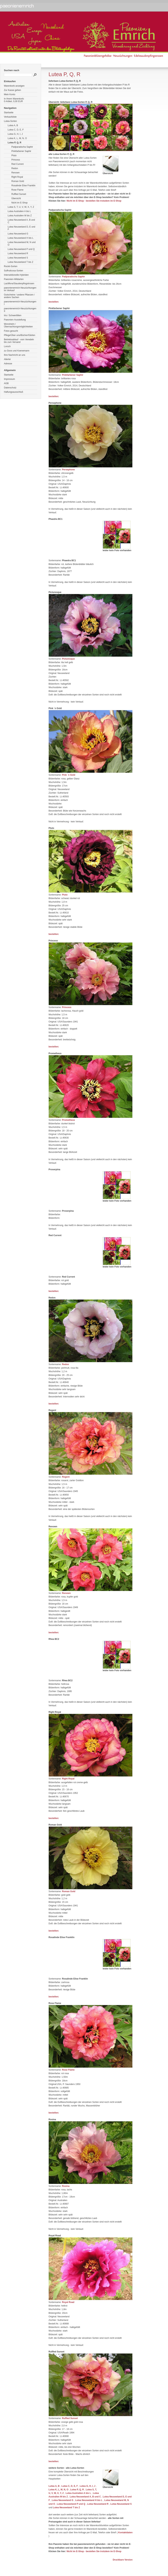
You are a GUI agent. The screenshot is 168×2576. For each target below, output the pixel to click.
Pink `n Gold (68, 775)
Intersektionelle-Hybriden (16, 275)
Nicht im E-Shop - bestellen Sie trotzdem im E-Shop (94, 201)
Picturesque (68, 659)
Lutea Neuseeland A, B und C (21, 221)
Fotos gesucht (11, 331)
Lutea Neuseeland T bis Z (20, 262)
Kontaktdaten (125, 2532)
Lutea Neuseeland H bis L (20, 238)
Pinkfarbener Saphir (21, 151)
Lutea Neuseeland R (18, 253)
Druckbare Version (123, 2559)
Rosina (65, 2186)
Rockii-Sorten (10, 266)
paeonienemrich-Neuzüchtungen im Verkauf (20, 289)
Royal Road (68, 2302)
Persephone (68, 469)
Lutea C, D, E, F (16, 129)
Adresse (8, 363)
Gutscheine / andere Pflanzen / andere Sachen (19, 296)
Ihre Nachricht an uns (14, 355)
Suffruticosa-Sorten (13, 270)
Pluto (13, 155)
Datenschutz (10, 387)
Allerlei (7, 359)
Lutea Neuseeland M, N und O (21, 243)
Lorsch (7, 346)
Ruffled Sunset (18, 194)
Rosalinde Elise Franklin (23, 185)
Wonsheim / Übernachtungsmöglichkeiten (18, 325)
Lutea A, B (13, 125)
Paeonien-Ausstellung (15, 319)
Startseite (8, 112)
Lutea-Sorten (10, 121)
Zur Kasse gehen (12, 90)
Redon (14, 168)
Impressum (9, 379)
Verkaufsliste (10, 117)
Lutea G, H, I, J (15, 134)
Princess (15, 159)
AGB (6, 383)
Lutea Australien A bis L (19, 211)
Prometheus (68, 1120)
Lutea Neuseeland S (18, 257)
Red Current (17, 164)
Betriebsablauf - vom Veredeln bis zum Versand (19, 340)
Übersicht (16, 198)
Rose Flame (17, 190)
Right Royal (17, 177)
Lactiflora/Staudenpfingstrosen (19, 283)
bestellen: (54, 301)
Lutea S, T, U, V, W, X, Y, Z (21, 207)
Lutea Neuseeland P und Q (21, 249)
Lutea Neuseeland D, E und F (21, 228)
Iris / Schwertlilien (12, 315)
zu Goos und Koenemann (16, 350)
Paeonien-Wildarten (14, 279)
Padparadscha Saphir (22, 147)
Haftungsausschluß (13, 392)
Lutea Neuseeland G (18, 233)
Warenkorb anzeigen (14, 86)
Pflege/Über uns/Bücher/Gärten (19, 335)
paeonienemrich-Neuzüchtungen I (20, 303)
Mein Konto (9, 94)
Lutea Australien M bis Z (20, 215)
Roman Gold (17, 181)
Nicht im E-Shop (19, 202)
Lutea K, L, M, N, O (17, 138)
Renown (15, 172)
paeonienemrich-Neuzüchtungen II (20, 309)
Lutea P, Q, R (14, 142)
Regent (66, 1477)
